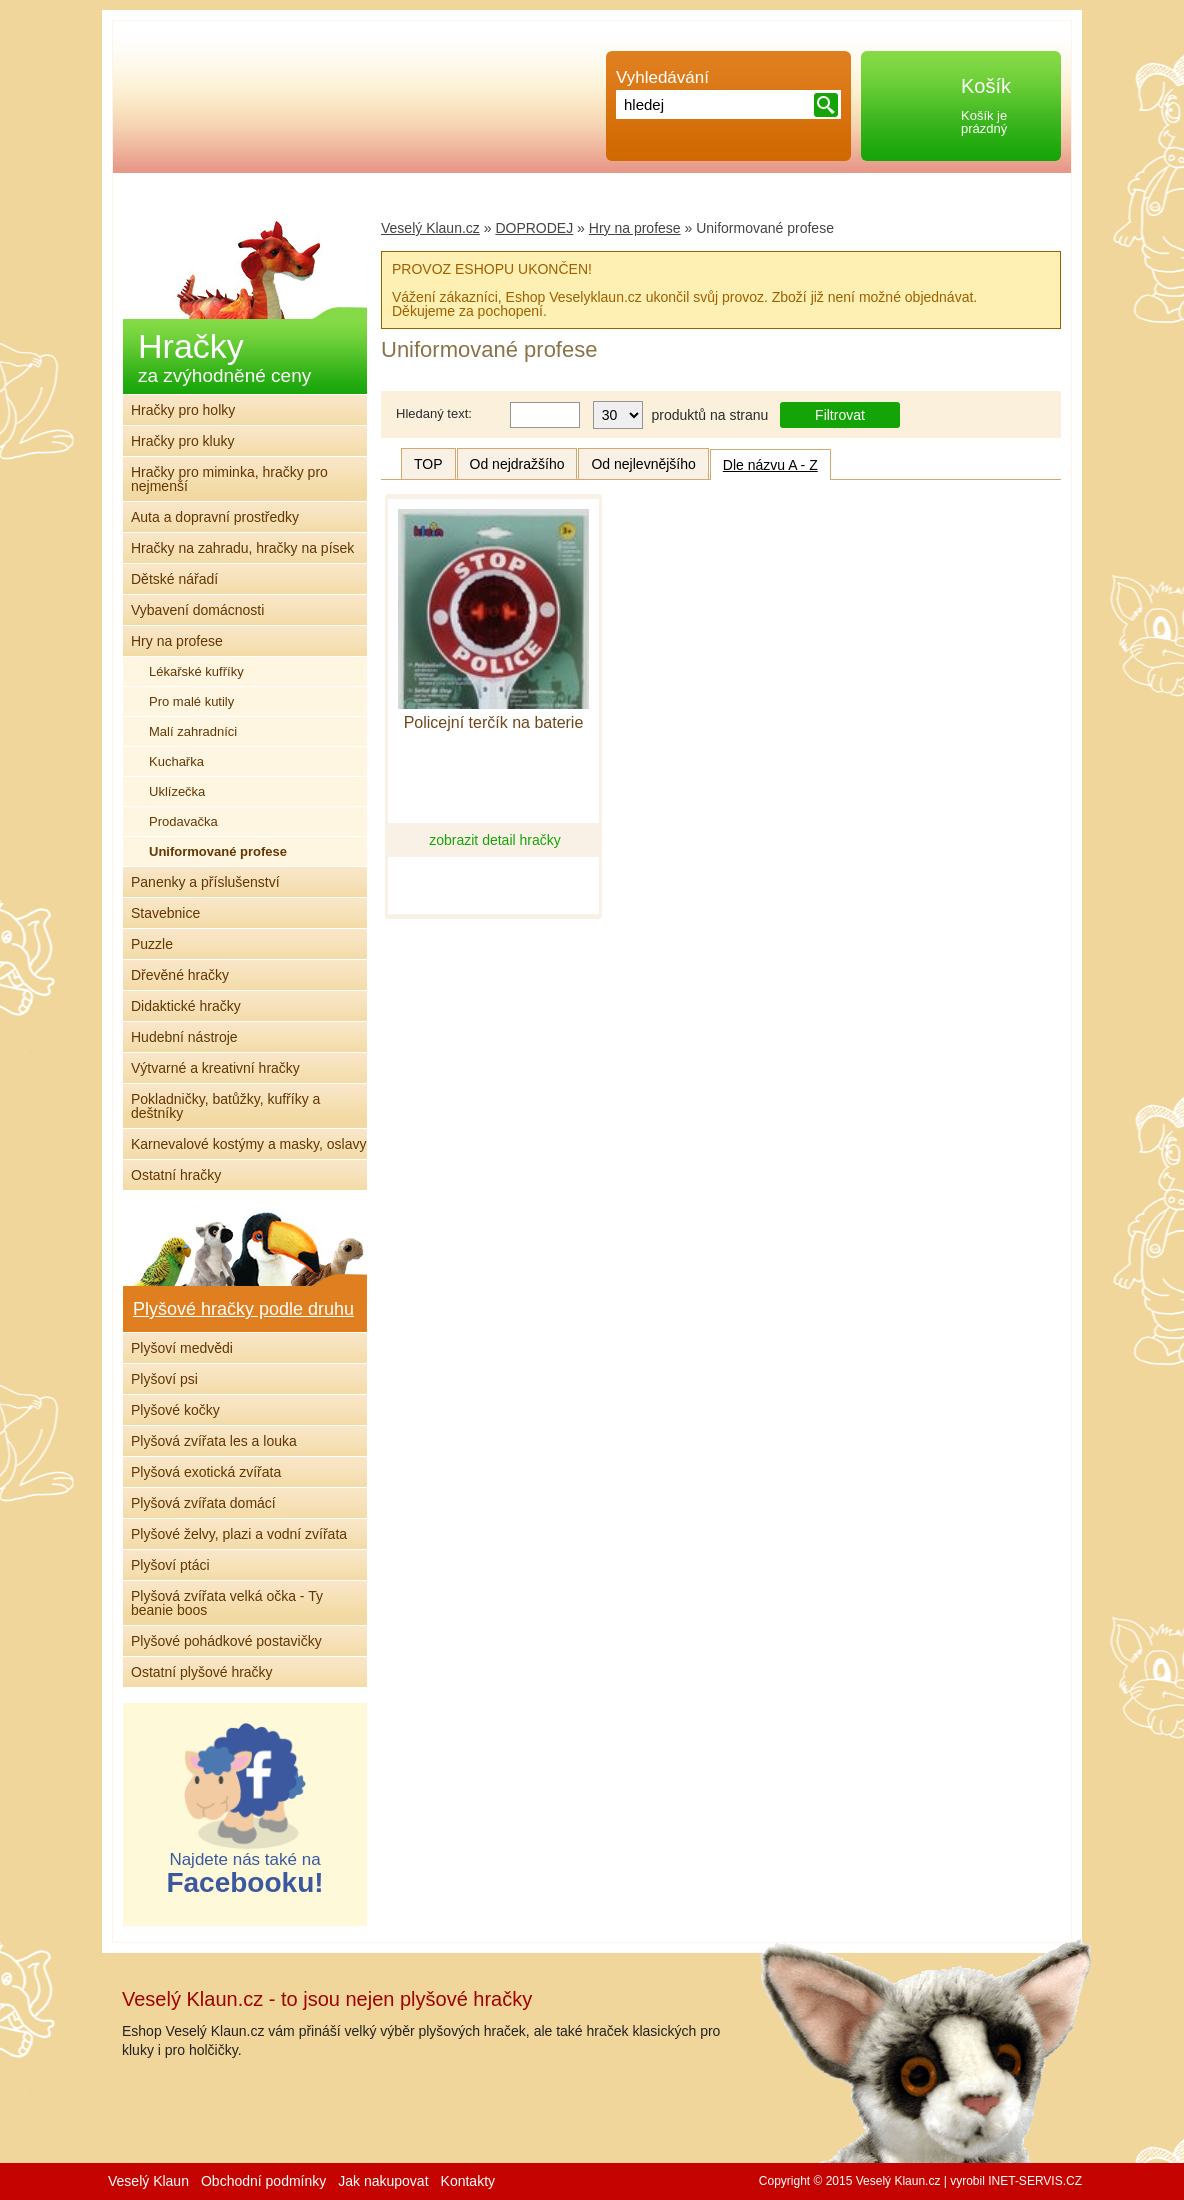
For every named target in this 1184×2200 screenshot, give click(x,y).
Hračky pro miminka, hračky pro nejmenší (229, 479)
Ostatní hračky (176, 1175)
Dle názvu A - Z (770, 465)
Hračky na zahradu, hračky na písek (242, 548)
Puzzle (152, 944)
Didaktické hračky (186, 1006)
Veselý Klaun (148, 2181)
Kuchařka (176, 761)
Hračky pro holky (183, 410)
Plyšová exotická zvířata (206, 1472)
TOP (428, 464)
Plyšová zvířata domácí (203, 1503)
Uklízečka (177, 791)
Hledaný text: (434, 413)
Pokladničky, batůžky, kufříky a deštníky (225, 1106)
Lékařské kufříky (196, 671)
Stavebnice (165, 913)
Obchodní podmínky (263, 2181)
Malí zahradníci (193, 731)
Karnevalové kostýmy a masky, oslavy (249, 1144)
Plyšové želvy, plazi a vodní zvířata (239, 1534)
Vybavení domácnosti (197, 610)
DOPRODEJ (534, 228)
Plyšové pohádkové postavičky (226, 1641)
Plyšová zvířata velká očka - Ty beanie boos (227, 1603)
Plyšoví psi (164, 1379)
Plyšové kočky (175, 1410)
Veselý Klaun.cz (430, 228)
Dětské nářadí (174, 579)
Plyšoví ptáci (170, 1565)
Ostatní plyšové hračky (202, 1672)
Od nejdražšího (517, 464)
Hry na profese (635, 228)
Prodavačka (183, 821)
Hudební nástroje (184, 1037)
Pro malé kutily (191, 701)
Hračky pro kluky (182, 441)
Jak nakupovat (383, 2181)
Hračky (224, 356)
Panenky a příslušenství (205, 882)
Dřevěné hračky (180, 975)
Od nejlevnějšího (643, 464)
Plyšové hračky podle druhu (243, 1309)
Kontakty (468, 2181)
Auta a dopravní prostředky (215, 517)
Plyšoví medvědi (182, 1348)
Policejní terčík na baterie (494, 723)
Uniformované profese (218, 851)
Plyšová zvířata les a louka (214, 1441)
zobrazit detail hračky (495, 840)
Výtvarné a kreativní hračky (215, 1068)
